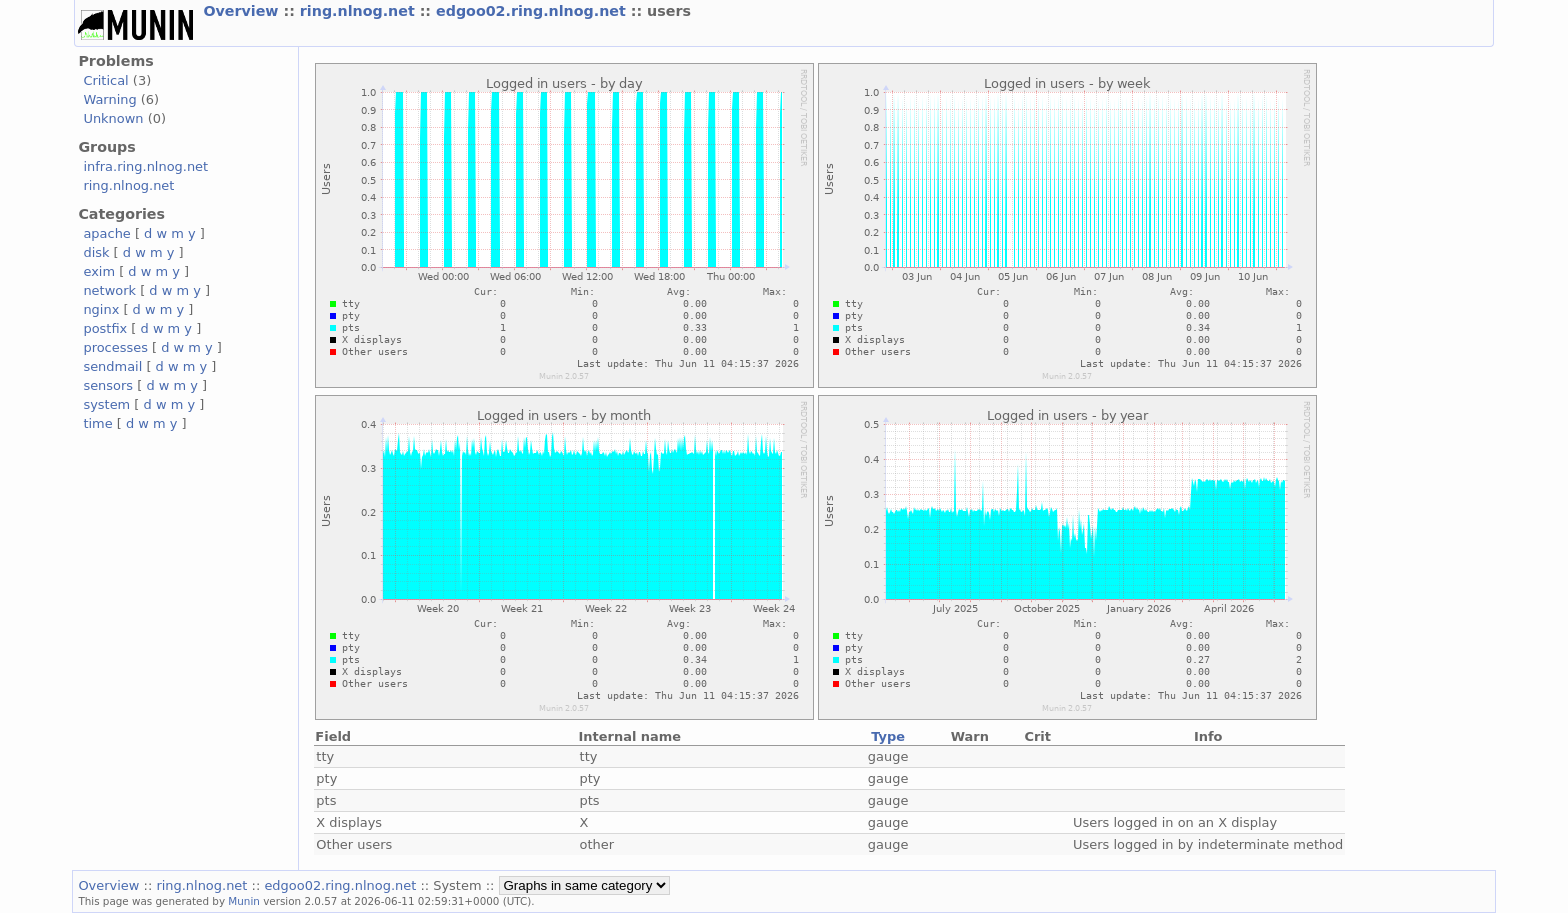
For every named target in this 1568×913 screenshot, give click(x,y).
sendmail (112, 366)
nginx (101, 309)
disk (96, 252)
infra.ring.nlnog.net (145, 166)
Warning (109, 99)
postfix (105, 328)
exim (99, 271)
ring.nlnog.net (360, 11)
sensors (108, 385)
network (109, 290)
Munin (244, 901)
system (106, 404)
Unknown (113, 118)
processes (115, 347)
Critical (105, 80)
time (97, 423)
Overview (243, 11)
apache (106, 233)
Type (888, 736)
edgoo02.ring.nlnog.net (533, 11)
